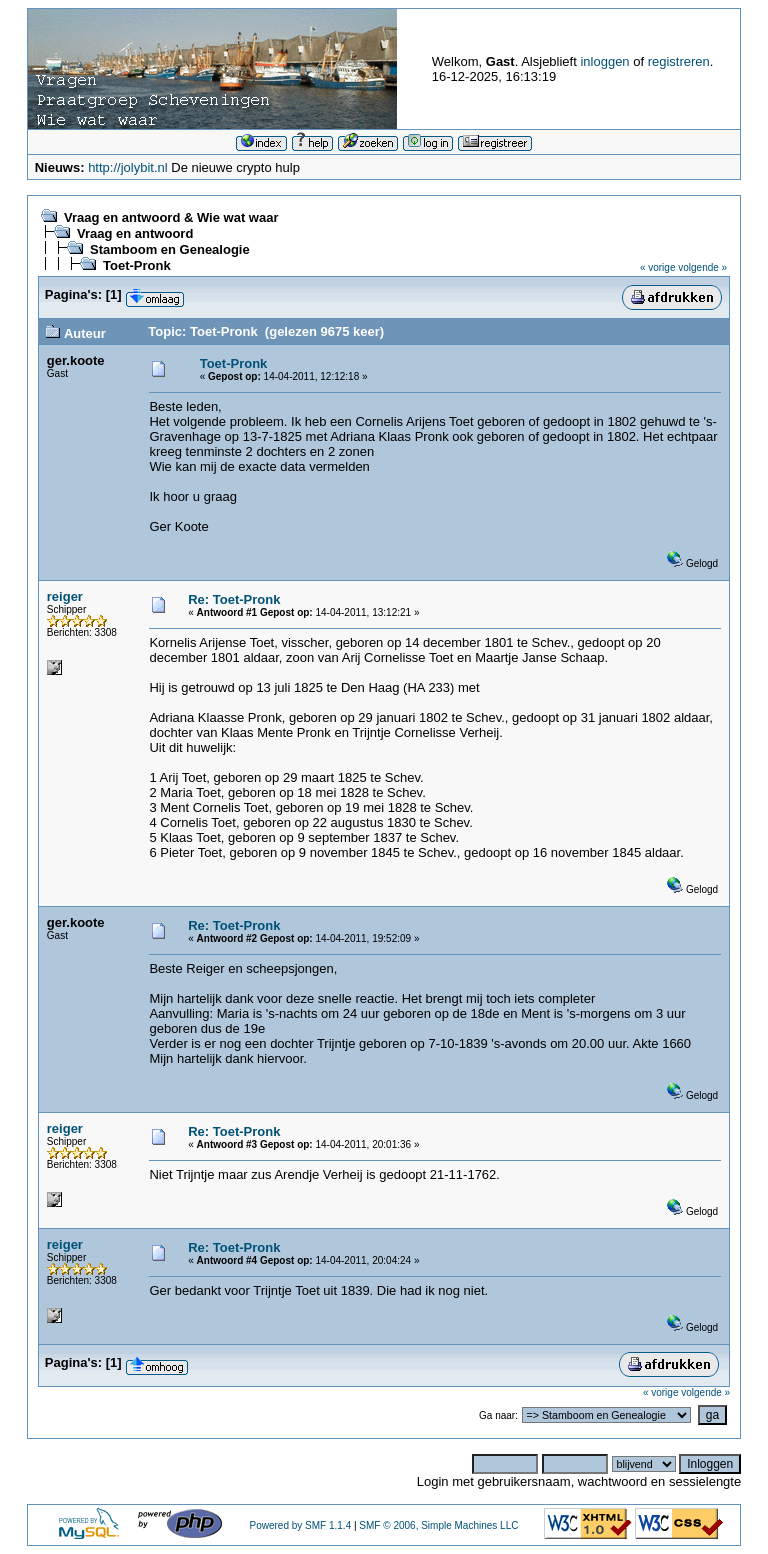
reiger (65, 596)
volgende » (702, 267)
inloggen (604, 61)
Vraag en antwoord (135, 233)
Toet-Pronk (137, 265)
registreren (679, 61)
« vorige (658, 267)
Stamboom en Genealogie (170, 249)
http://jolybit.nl (128, 167)
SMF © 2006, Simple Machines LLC (438, 1525)
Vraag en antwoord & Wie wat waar (171, 217)
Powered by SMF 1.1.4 (300, 1525)
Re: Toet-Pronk (234, 599)
